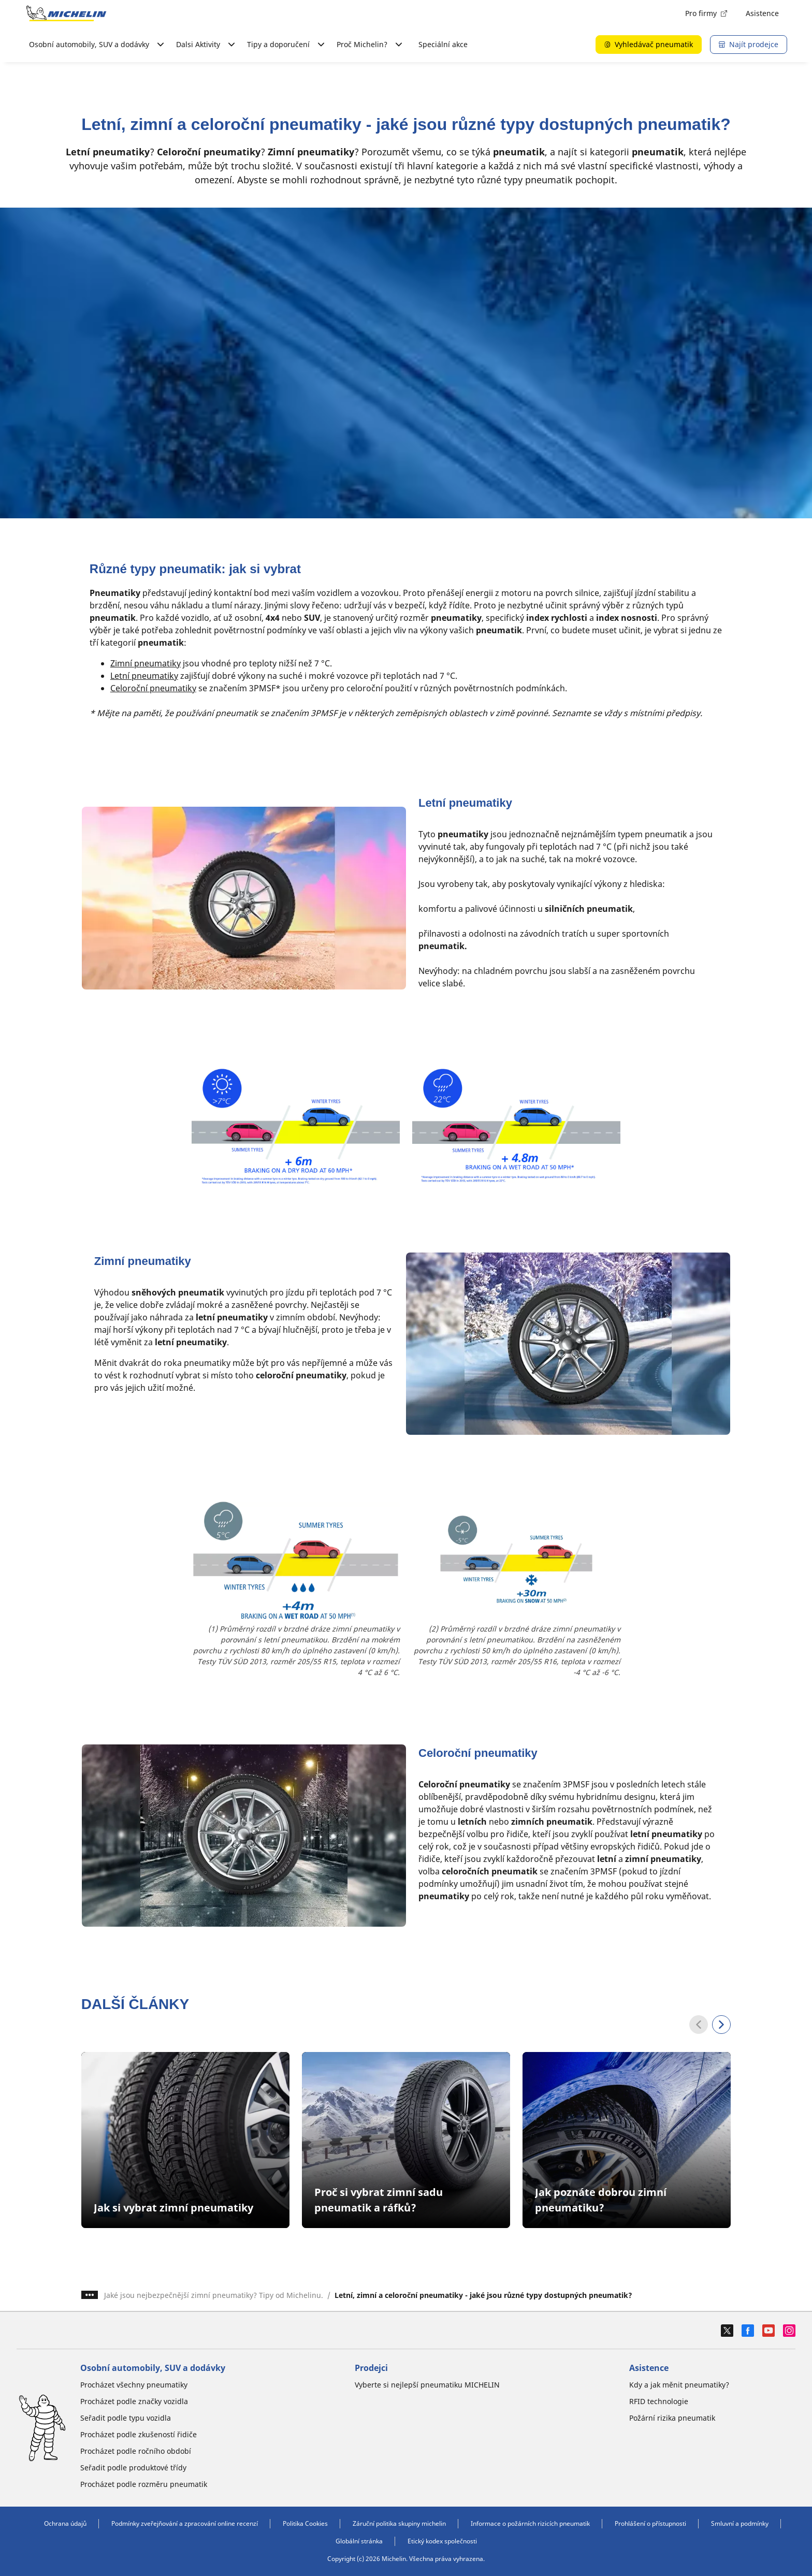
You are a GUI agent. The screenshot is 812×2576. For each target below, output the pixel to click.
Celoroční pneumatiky (153, 688)
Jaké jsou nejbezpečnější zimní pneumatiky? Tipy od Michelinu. (213, 2295)
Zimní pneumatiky (145, 663)
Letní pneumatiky (144, 675)
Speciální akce (443, 44)
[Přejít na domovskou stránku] (66, 13)
